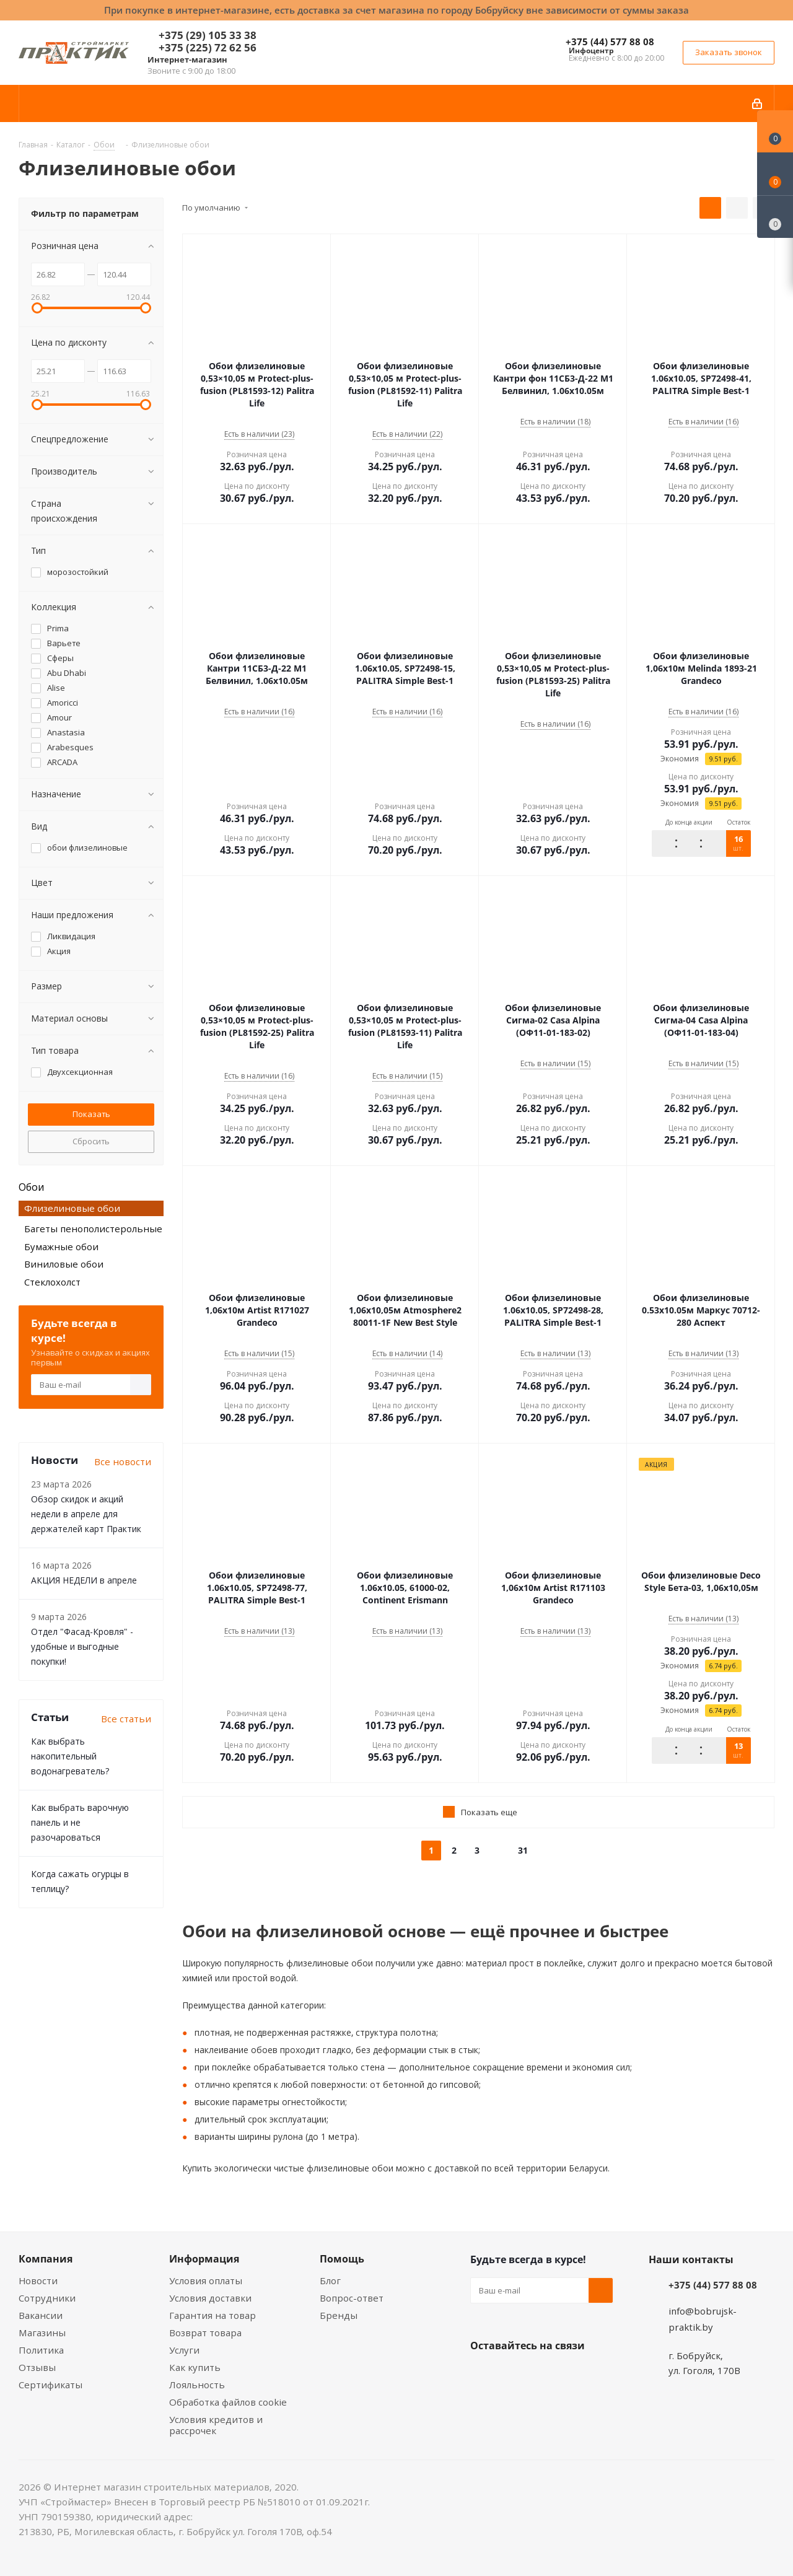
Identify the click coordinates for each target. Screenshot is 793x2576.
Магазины (42, 2332)
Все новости (122, 1461)
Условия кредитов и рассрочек (216, 2425)
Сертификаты (50, 2384)
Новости (38, 2280)
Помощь (342, 2259)
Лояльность (197, 2384)
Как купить (195, 2367)
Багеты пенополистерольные (93, 1228)
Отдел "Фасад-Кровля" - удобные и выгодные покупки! (82, 1646)
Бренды (338, 2315)
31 (523, 1850)
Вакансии (41, 2315)
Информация (204, 2259)
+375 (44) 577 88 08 (610, 41)
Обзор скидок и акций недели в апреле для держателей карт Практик (86, 1514)
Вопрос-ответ (351, 2298)
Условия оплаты (205, 2280)
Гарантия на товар (212, 2315)
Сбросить (91, 1141)
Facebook (513, 2374)
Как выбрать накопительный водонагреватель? (70, 1756)
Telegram (575, 2374)
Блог (330, 2280)
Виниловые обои (63, 1264)
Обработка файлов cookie (228, 2402)
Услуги (184, 2350)
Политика (41, 2350)
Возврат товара (205, 2332)
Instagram (544, 2374)
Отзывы (37, 2367)
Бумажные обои (61, 1246)
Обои (31, 1187)
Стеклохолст (52, 1282)
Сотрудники (47, 2298)
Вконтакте (482, 2374)
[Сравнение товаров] (775, 217)
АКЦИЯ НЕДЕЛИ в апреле (84, 1580)
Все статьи (126, 1718)
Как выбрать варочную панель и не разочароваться (80, 1822)
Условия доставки (210, 2298)
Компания (45, 2259)
